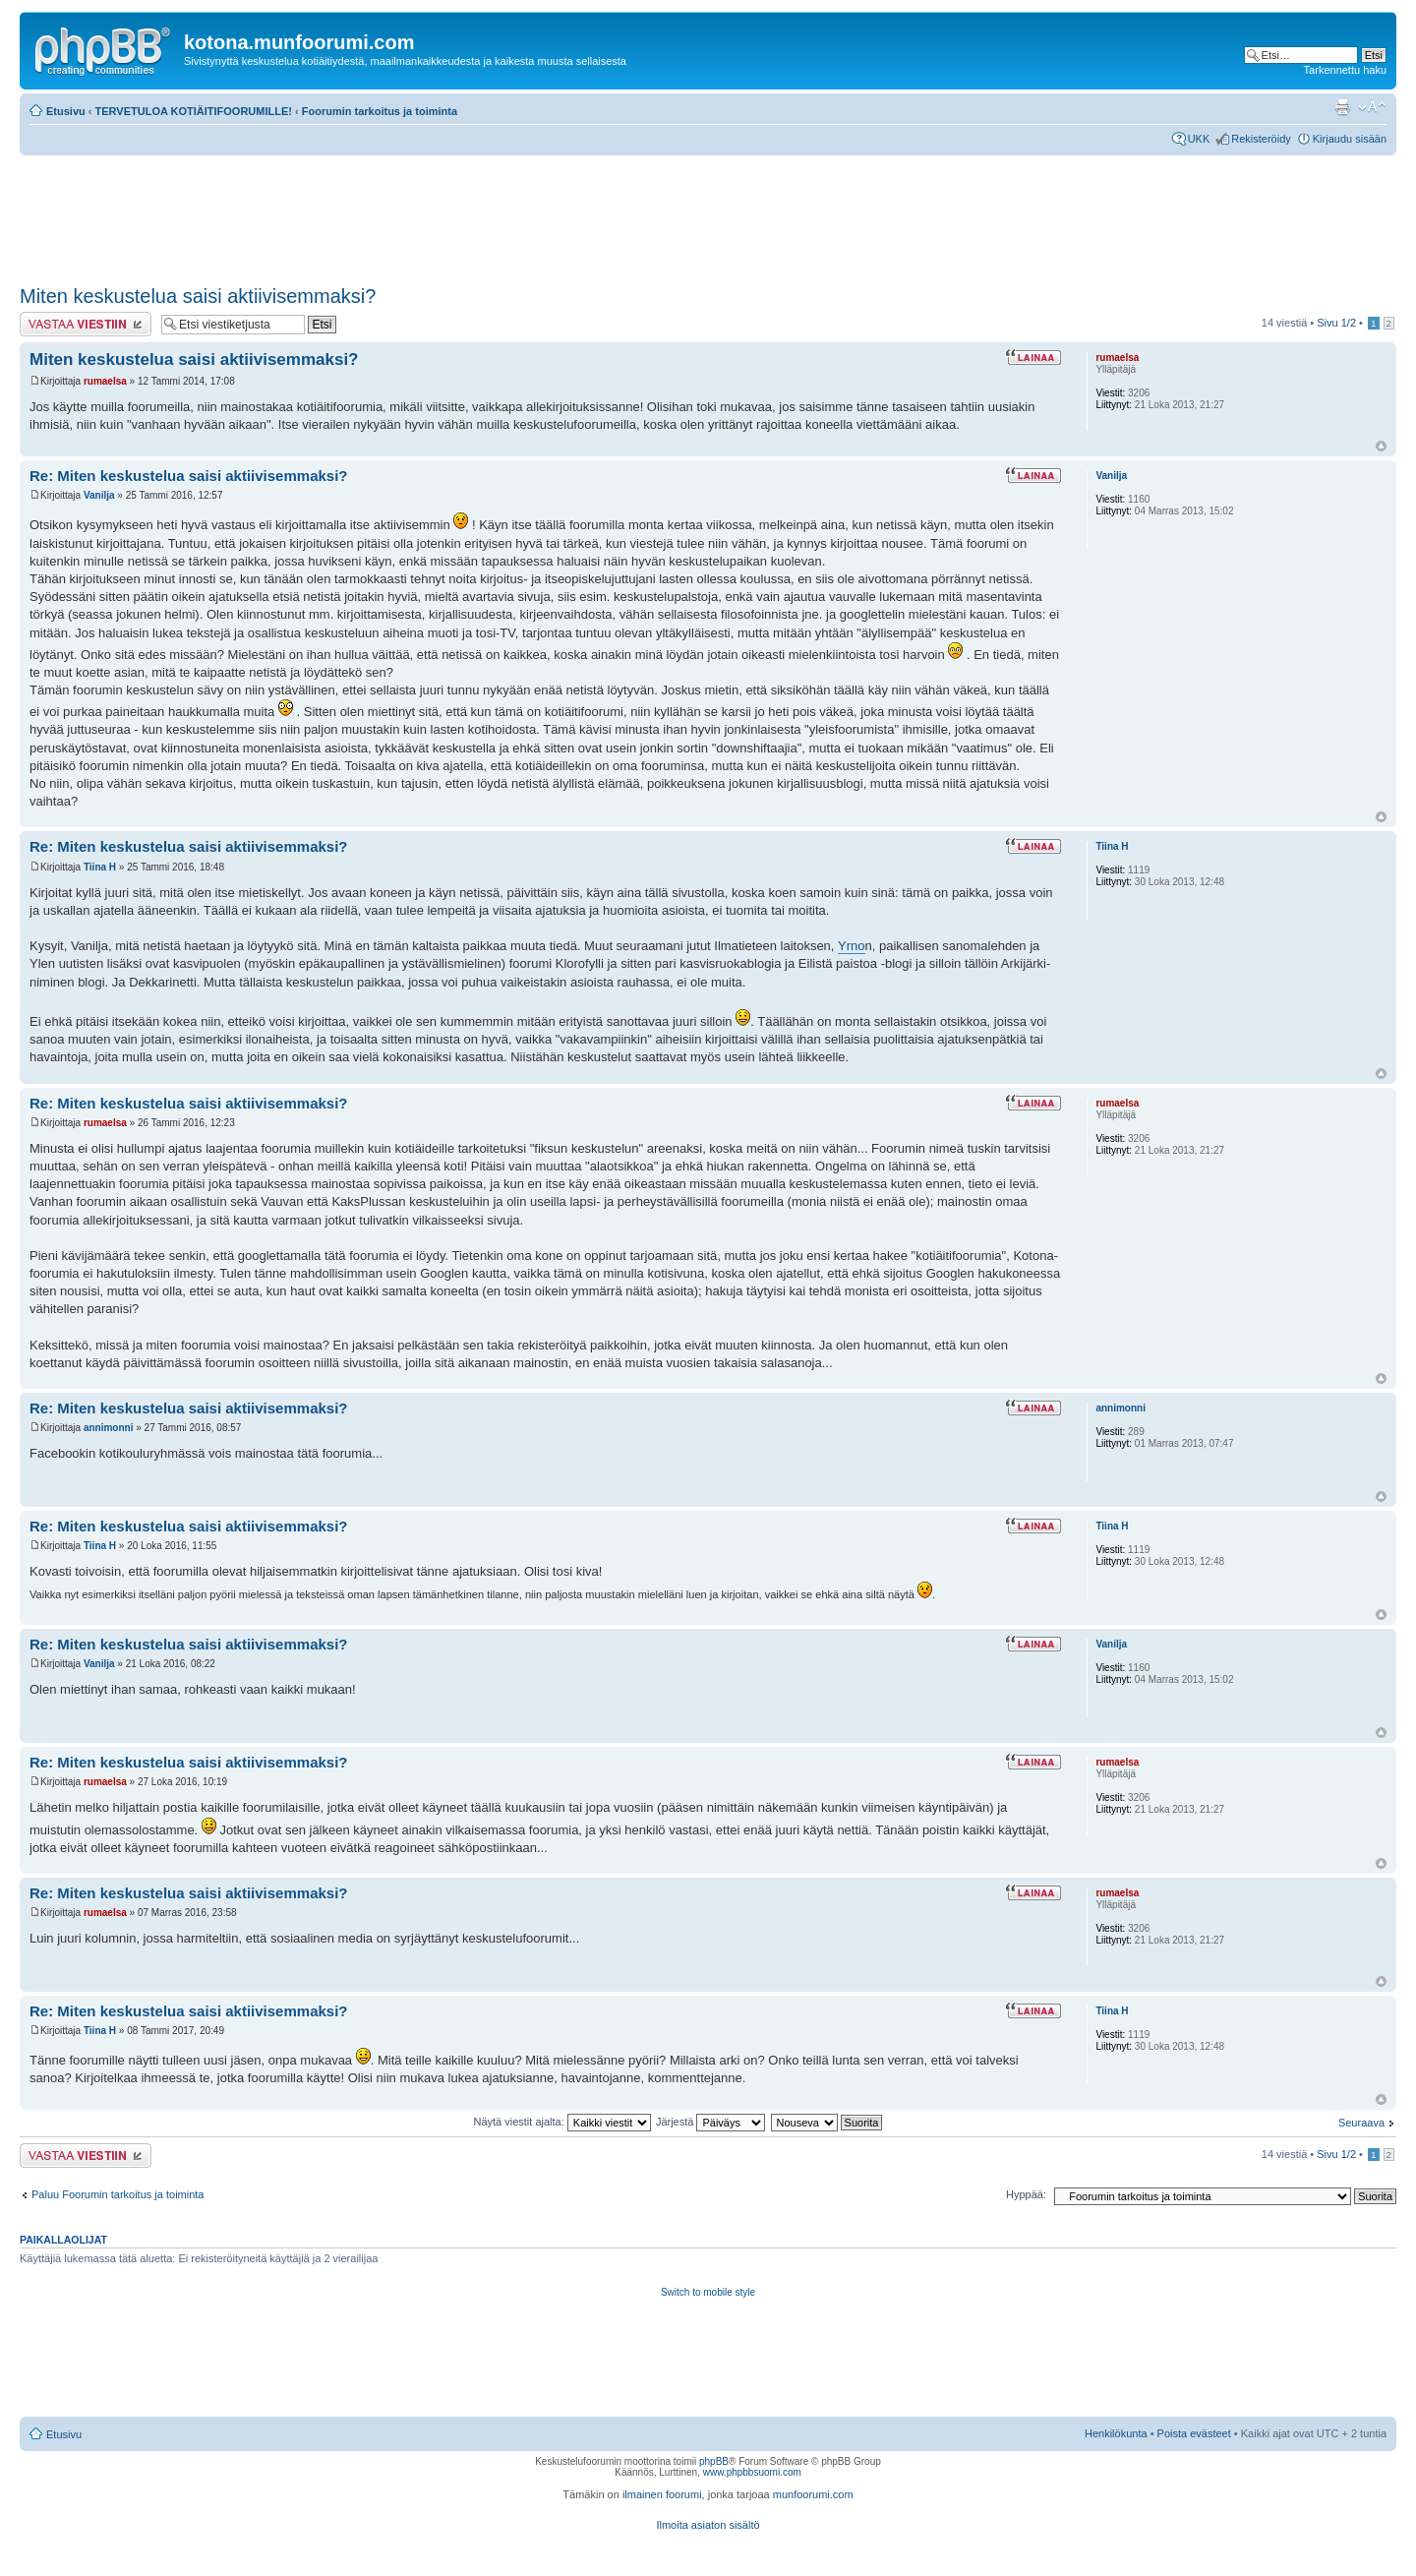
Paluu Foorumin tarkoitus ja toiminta (117, 2194)
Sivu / (1336, 323)
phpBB (714, 2461)
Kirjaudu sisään (1349, 139)
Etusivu (66, 111)
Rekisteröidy (1261, 139)
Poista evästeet (1194, 2433)
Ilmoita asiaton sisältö (707, 2525)
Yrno (851, 945)
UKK (1199, 139)
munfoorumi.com (813, 2494)
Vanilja (99, 495)
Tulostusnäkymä (1342, 107)
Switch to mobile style (708, 2292)
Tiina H (100, 867)
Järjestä (711, 2121)
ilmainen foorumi (662, 2494)
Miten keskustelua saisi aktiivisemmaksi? (198, 296)
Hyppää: (1026, 2194)
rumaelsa (105, 381)
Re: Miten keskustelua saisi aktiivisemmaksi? (189, 475)
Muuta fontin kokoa (1372, 107)
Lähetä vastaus (85, 324)
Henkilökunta (1116, 2433)
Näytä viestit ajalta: (561, 2121)
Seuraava (1361, 2122)
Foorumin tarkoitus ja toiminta (379, 111)
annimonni (109, 1427)
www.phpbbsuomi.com (752, 2472)
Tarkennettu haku (1345, 70)
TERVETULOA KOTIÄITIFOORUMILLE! (193, 111)
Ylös (1381, 446)
